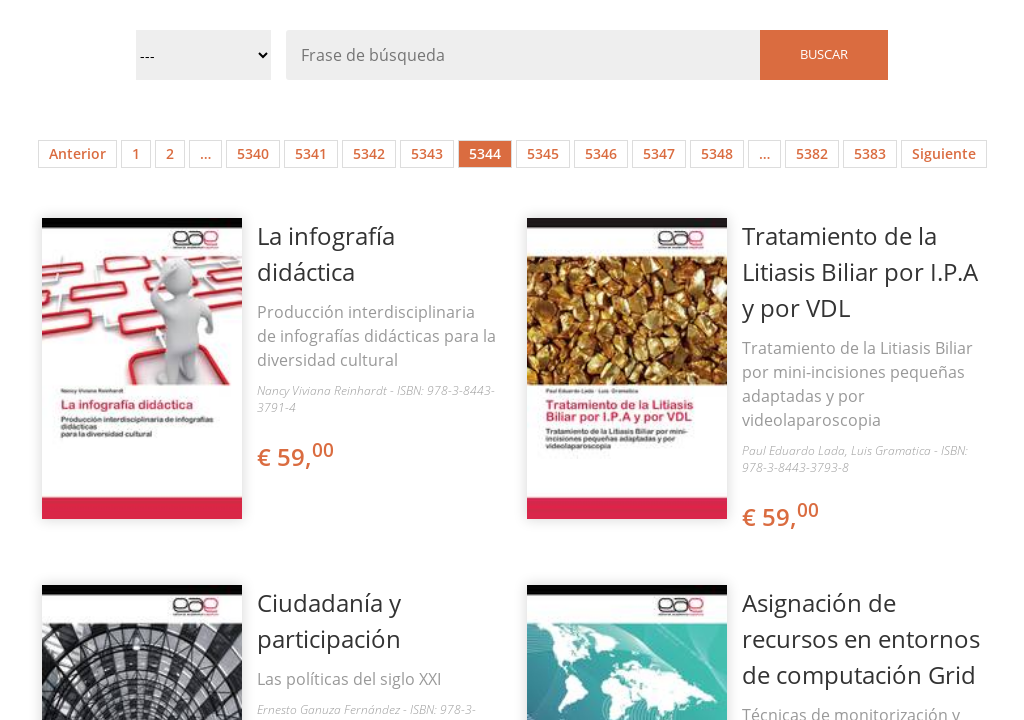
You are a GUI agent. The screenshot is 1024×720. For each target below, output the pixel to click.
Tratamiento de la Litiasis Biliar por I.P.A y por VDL (860, 271)
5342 (369, 153)
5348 (717, 153)
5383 (870, 153)
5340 (253, 153)
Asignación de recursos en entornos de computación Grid (861, 638)
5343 (427, 153)
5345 (543, 153)
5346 (601, 153)
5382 (812, 153)
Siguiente (944, 153)
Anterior (77, 153)
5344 (485, 153)
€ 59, (297, 456)
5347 (659, 153)
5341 (311, 153)
